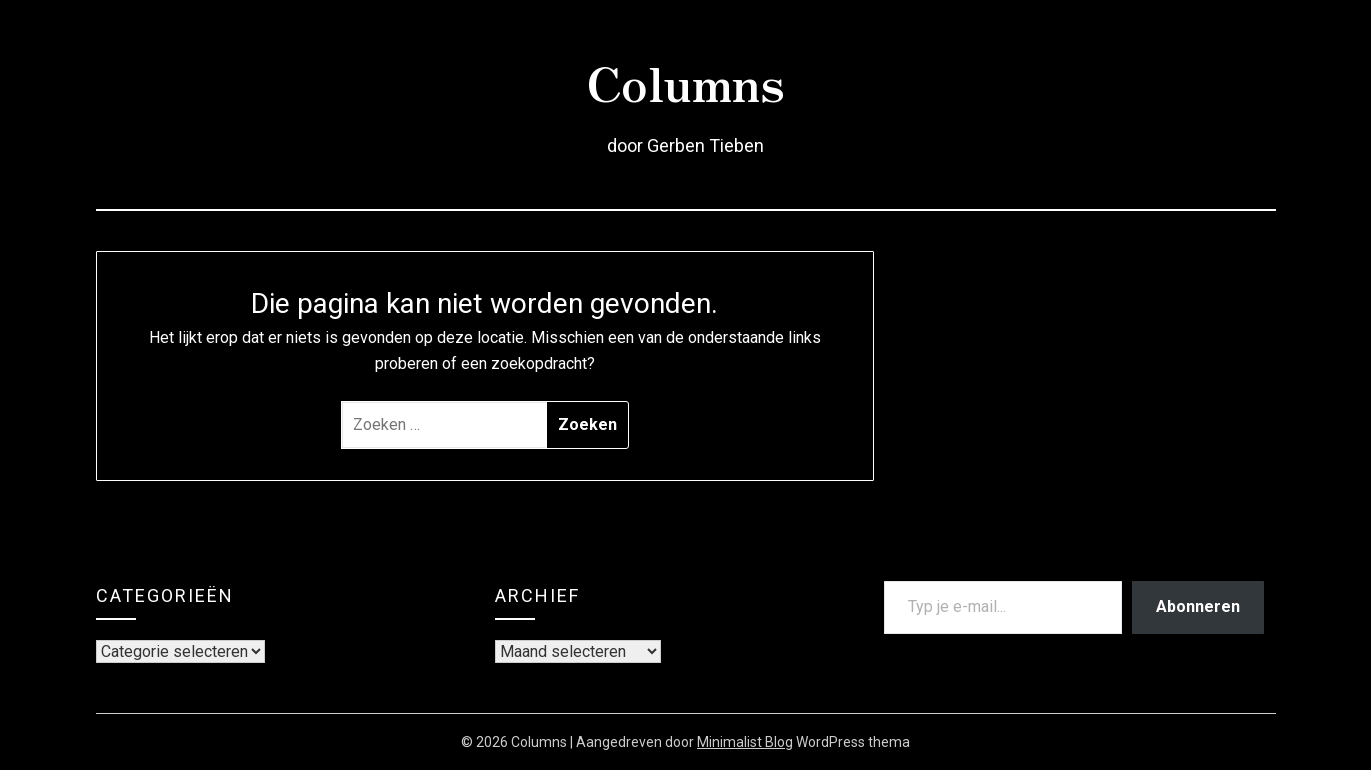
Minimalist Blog (745, 742)
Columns (685, 81)
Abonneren (1198, 606)
